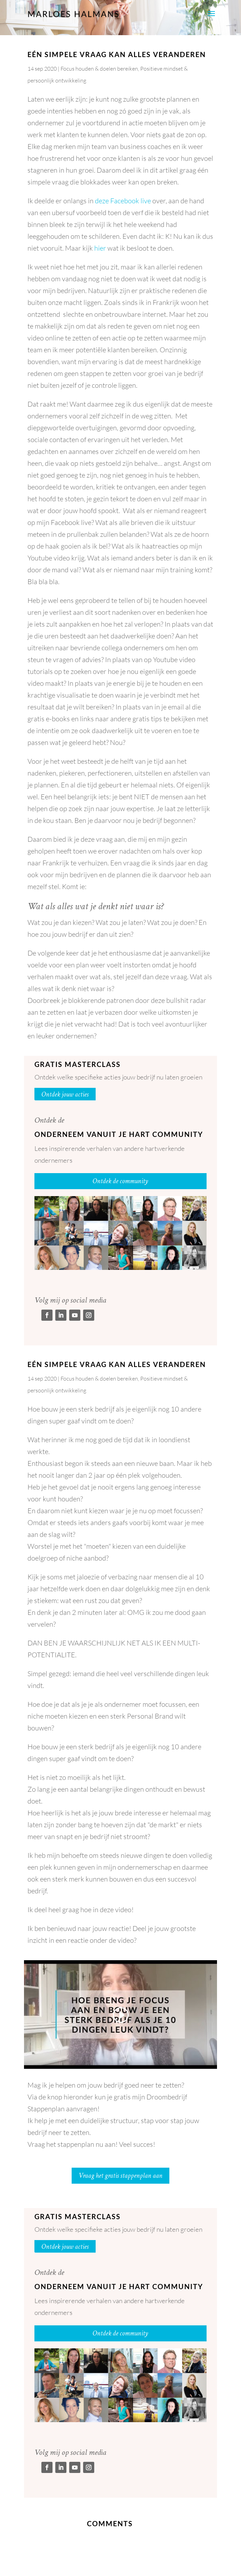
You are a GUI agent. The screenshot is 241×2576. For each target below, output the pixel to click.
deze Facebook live (123, 200)
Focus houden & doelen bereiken (99, 68)
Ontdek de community (120, 1181)
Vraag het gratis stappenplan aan (120, 2175)
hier (100, 248)
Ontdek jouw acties (65, 1094)
